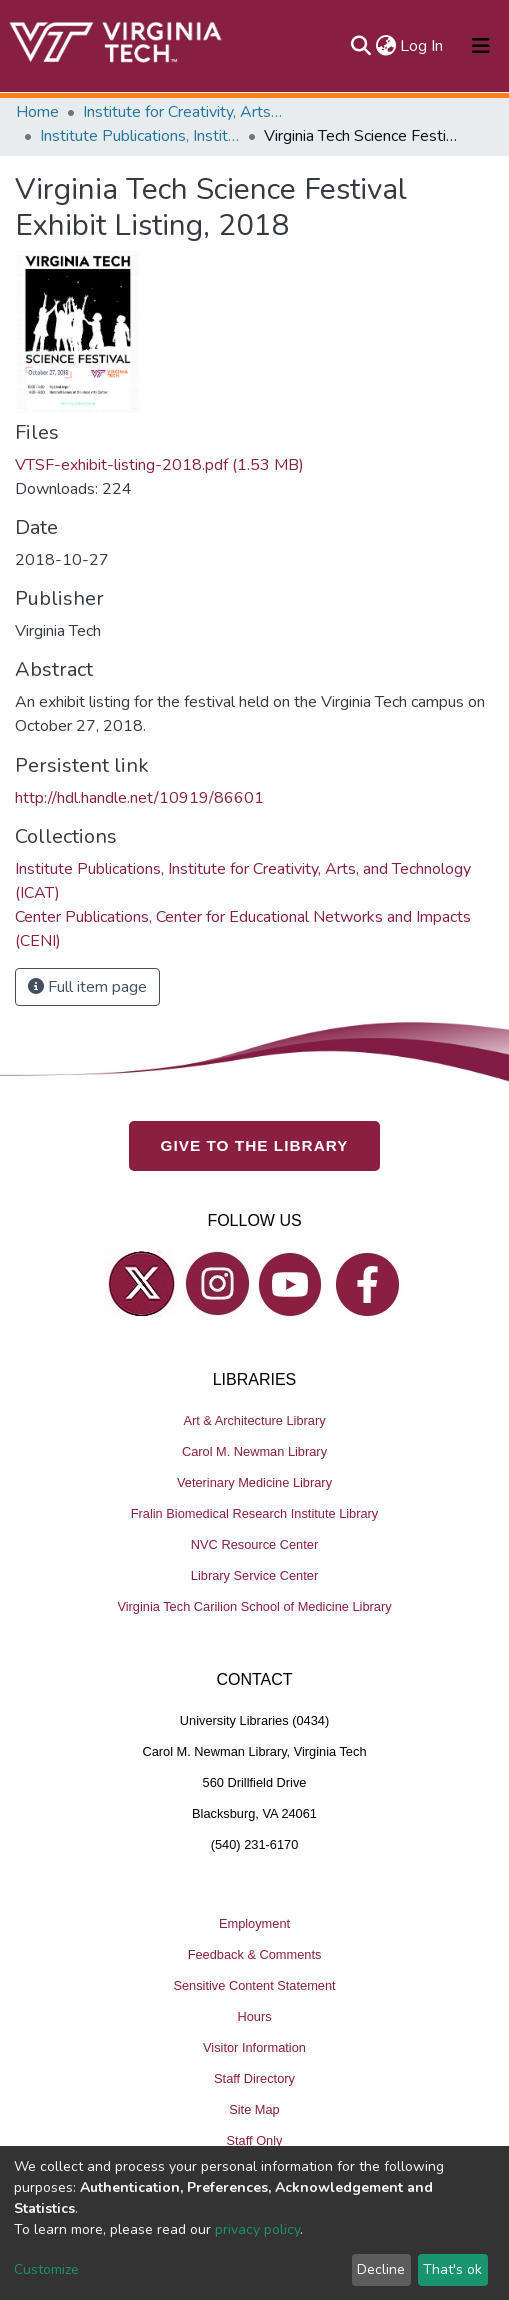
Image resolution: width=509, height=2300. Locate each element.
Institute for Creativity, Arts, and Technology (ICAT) (183, 112)
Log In (422, 46)
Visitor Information (254, 2047)
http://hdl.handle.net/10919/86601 (139, 798)
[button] (385, 46)
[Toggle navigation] (481, 46)
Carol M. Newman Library (254, 1451)
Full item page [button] (87, 987)
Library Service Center (254, 1575)
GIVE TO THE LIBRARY (255, 1145)
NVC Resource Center (254, 1544)
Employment (254, 1923)
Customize (46, 2269)
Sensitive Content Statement (254, 1985)
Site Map (254, 2109)
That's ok (452, 2269)
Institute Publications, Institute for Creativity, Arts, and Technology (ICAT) (140, 136)
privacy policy (257, 2229)
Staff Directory (254, 2078)
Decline (381, 2269)
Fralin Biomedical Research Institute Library (255, 1513)
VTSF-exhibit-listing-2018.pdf (159, 465)
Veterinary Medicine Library (254, 1482)
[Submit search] (360, 46)
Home (37, 112)
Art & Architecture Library (254, 1420)
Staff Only (255, 2140)
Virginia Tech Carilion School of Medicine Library (254, 1606)
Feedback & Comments (255, 1954)
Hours (254, 2016)
